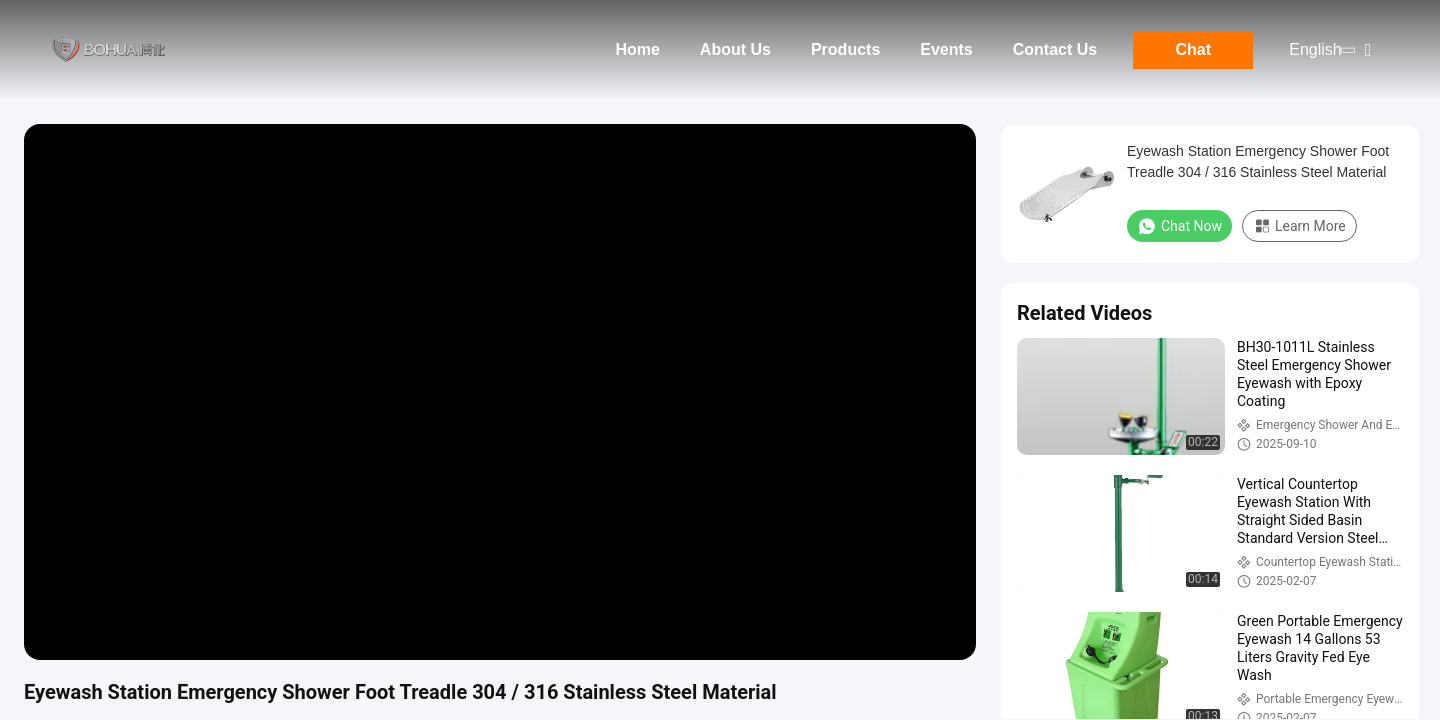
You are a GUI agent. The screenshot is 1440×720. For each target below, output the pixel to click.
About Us (735, 49)
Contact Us (1055, 49)
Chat (1193, 49)
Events (946, 49)
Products (845, 49)
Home (637, 49)
